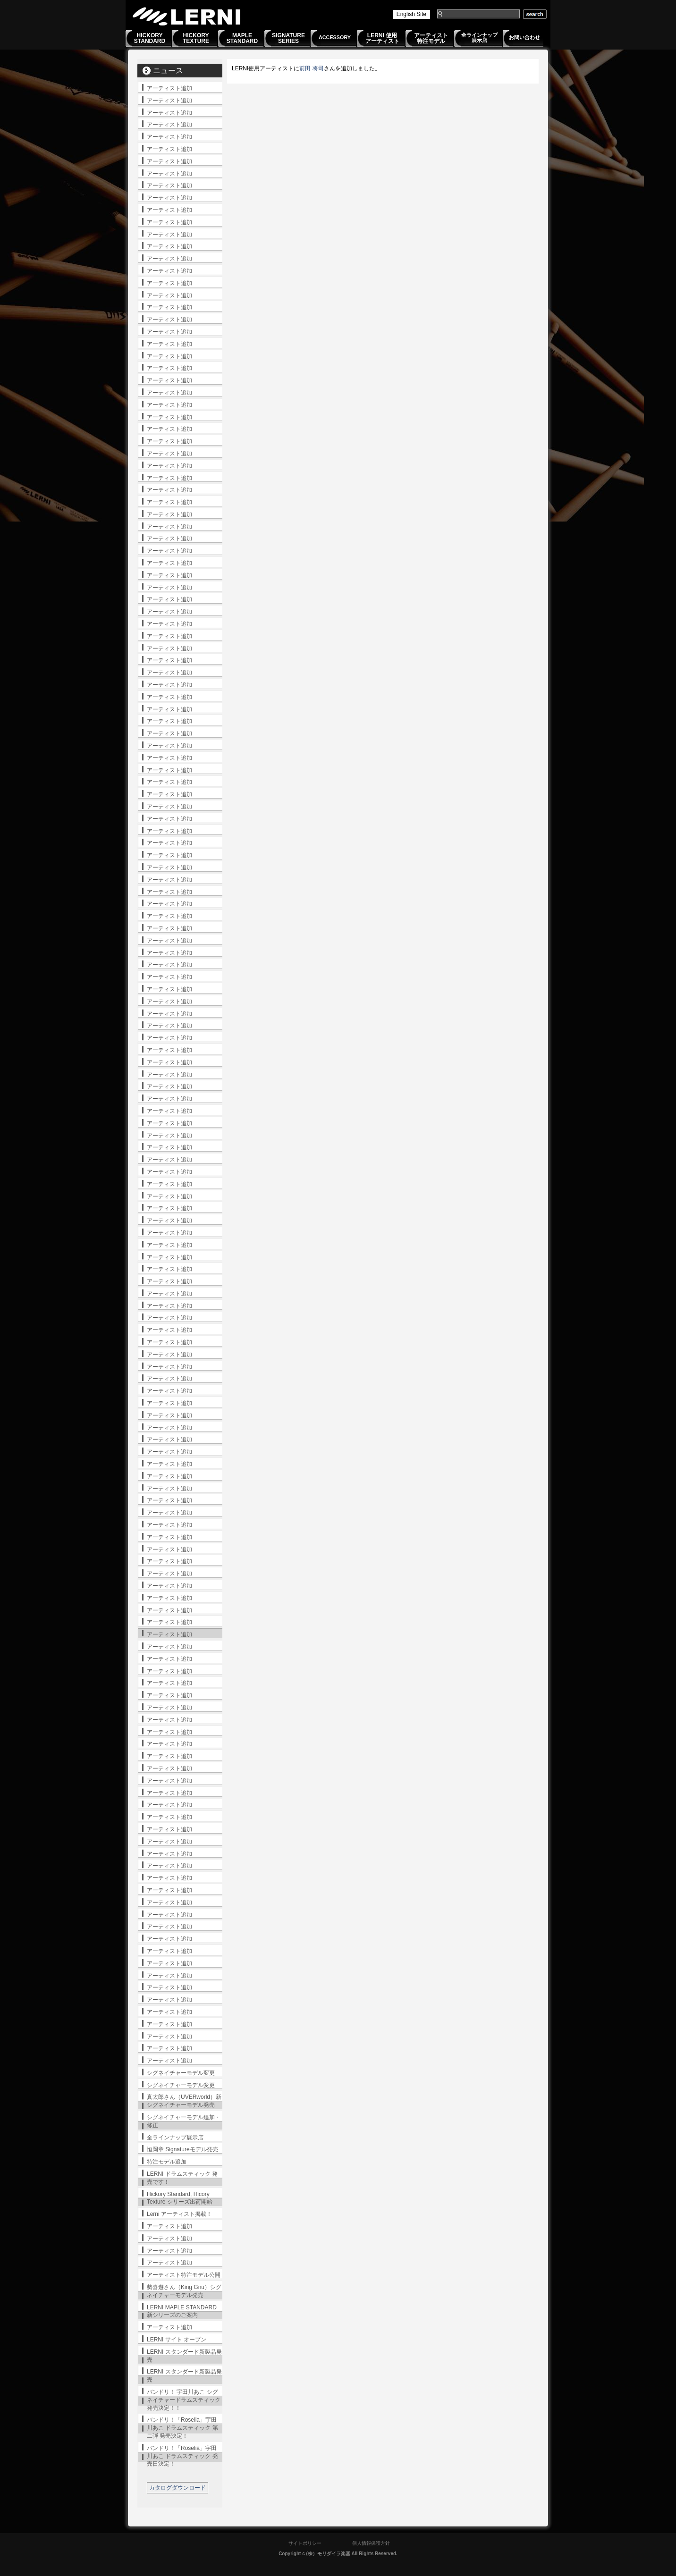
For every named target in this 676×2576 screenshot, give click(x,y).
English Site (411, 14)
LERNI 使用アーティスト (382, 38)
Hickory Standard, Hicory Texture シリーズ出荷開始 (179, 2198)
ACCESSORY (335, 37)
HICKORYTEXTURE (196, 38)
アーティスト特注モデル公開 (183, 2275)
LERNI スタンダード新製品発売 (184, 2356)
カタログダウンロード (177, 2487)
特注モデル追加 (166, 2161)
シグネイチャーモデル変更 (181, 2073)
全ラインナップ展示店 (479, 37)
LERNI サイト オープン (176, 2339)
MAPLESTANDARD (242, 38)
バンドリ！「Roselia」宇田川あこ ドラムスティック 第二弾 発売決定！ (182, 2427)
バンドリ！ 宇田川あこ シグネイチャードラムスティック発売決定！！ (183, 2400)
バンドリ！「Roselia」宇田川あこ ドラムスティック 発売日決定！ (182, 2456)
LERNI (187, 16)
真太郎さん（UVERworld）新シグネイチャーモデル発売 (184, 2101)
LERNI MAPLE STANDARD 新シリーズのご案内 (182, 2311)
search (535, 14)
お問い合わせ (524, 37)
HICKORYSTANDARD (149, 38)
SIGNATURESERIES (288, 38)
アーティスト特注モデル (431, 38)
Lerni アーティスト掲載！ (179, 2214)
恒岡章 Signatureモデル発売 (182, 2149)
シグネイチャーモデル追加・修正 (183, 2121)
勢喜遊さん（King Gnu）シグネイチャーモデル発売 (184, 2291)
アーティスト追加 (169, 88)
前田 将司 (311, 68)
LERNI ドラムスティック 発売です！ (182, 2178)
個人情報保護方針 (371, 2543)
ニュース (168, 71)
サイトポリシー (304, 2543)
